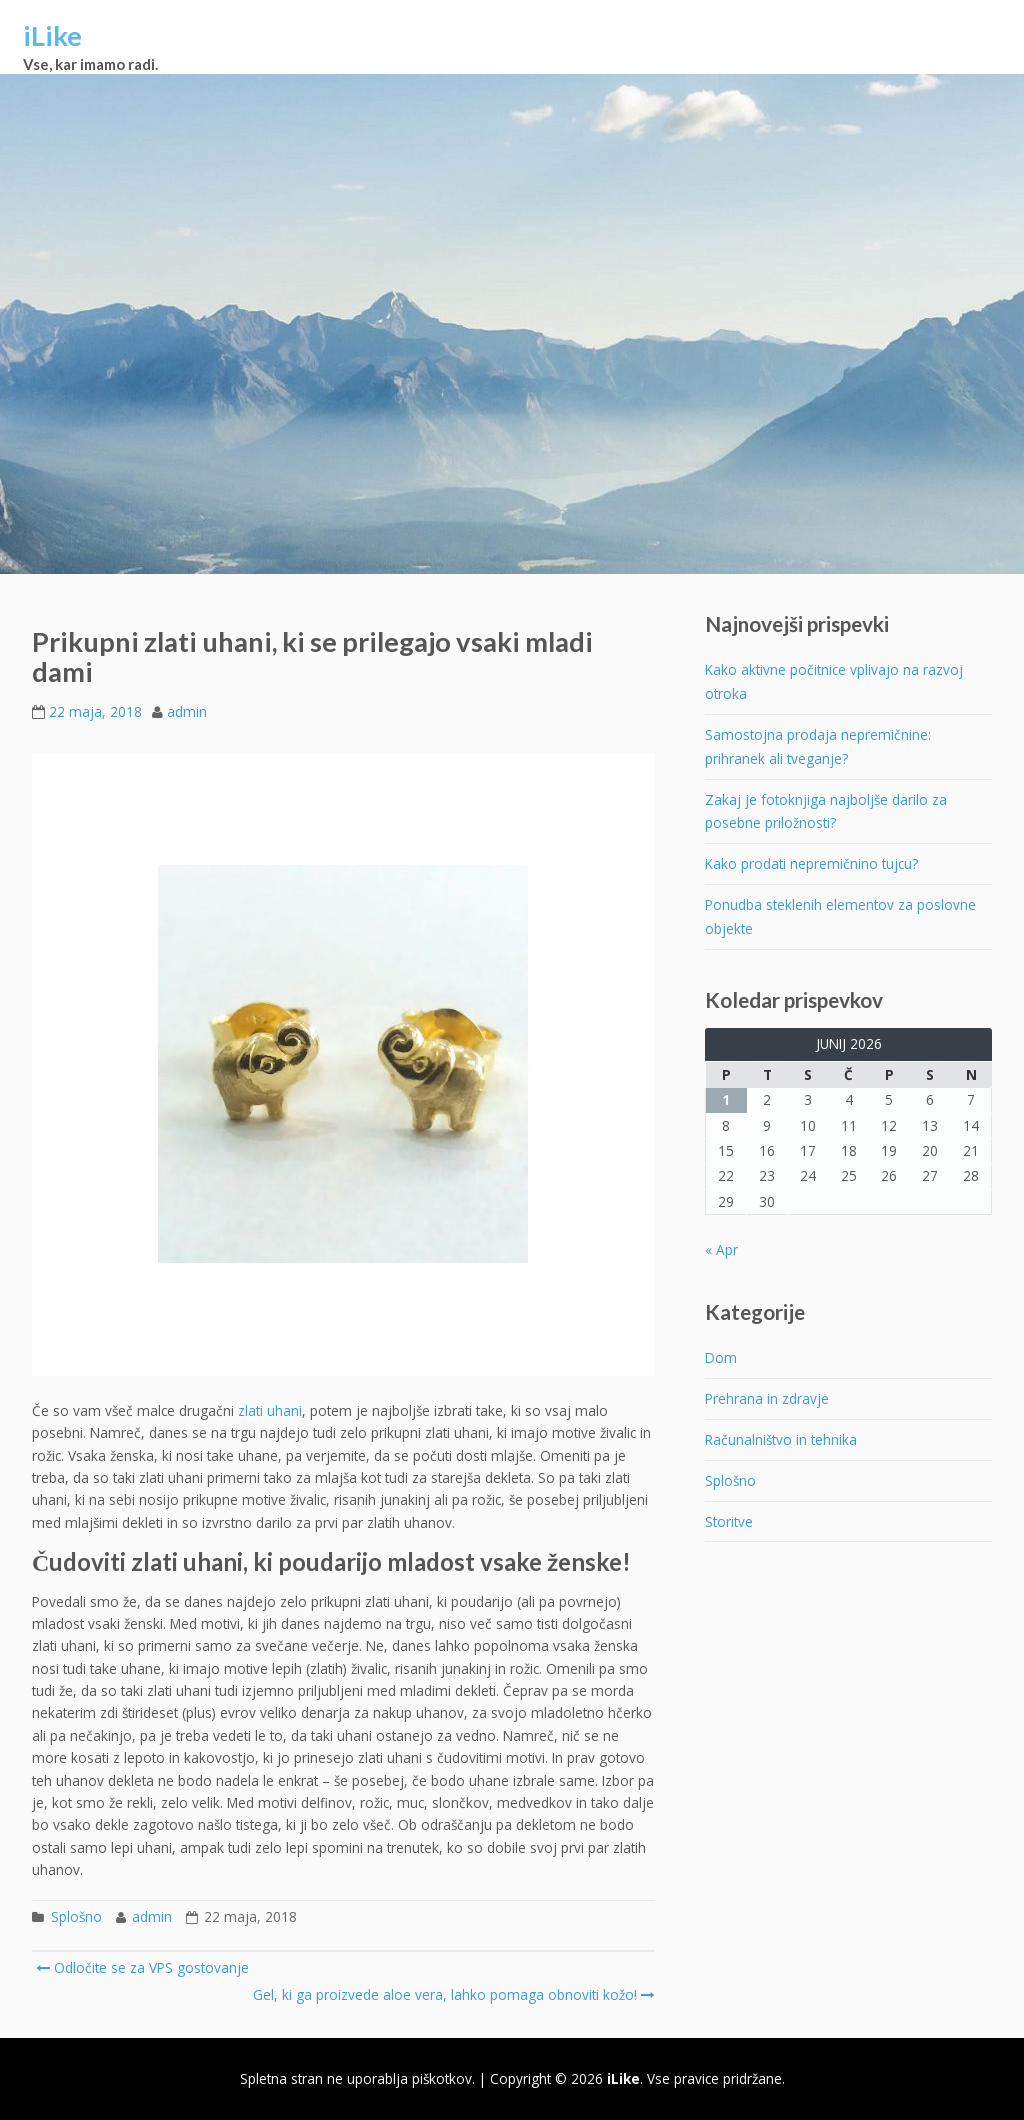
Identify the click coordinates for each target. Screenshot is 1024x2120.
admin (187, 711)
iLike (52, 35)
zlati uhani (270, 1410)
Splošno (76, 1916)
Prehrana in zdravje (767, 1398)
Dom (721, 1357)
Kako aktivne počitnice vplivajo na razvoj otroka (834, 681)
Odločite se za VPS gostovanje (142, 1967)
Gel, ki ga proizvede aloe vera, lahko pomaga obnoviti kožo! (452, 1994)
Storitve (729, 1521)
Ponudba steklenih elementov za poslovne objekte (840, 916)
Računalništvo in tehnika (781, 1439)
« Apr (721, 1249)
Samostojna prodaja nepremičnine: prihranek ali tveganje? (818, 746)
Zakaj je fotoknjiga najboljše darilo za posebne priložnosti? (826, 811)
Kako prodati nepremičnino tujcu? (811, 863)
